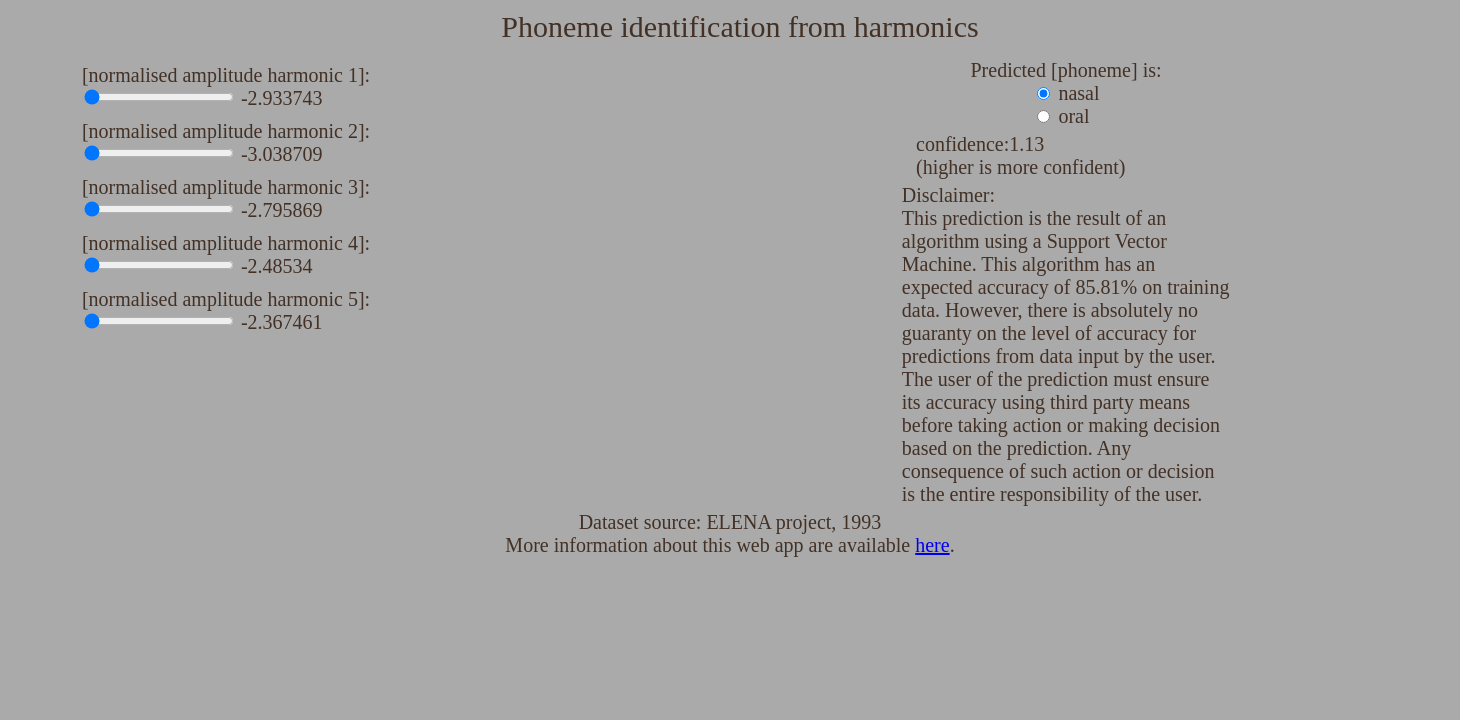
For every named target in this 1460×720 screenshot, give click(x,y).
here (932, 545)
